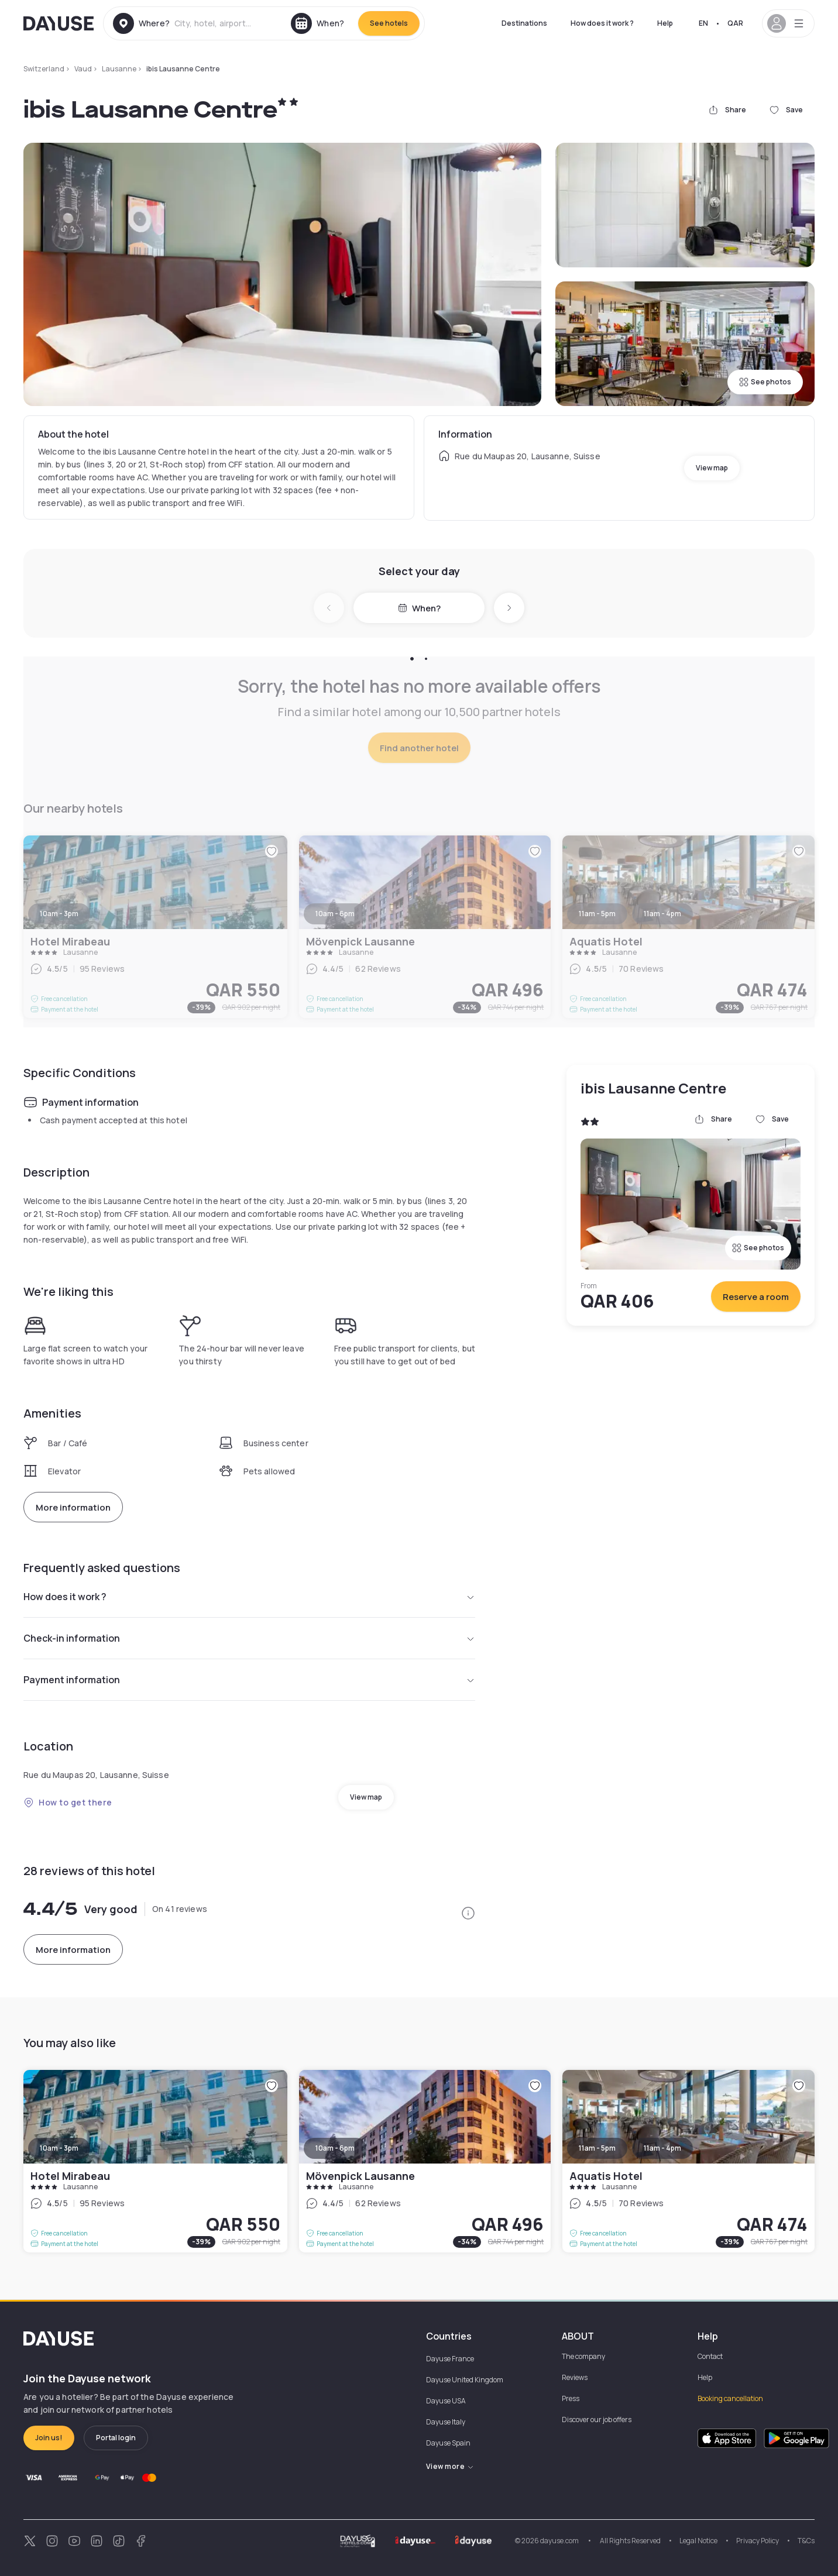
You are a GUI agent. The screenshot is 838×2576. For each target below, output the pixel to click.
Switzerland (43, 69)
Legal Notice (698, 2541)
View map (712, 468)
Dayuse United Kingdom (464, 2380)
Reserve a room (756, 1297)
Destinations (524, 23)
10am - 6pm (335, 2148)
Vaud (83, 69)
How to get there (67, 1802)
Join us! (49, 2438)
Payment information (249, 1679)
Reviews (575, 2377)
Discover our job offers (596, 2419)
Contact (710, 2356)
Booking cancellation (730, 2398)
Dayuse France (450, 2359)
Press (570, 2398)
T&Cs (806, 2541)
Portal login (116, 2438)
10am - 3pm (59, 2148)
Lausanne (119, 69)
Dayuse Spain (448, 2443)
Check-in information (249, 1638)
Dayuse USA (446, 2401)
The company (583, 2356)
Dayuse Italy (445, 2422)
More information (73, 1507)
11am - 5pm (597, 2148)
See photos (765, 382)
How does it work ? (602, 23)
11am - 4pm (662, 2148)
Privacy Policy (757, 2541)
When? (419, 608)
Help (665, 23)
